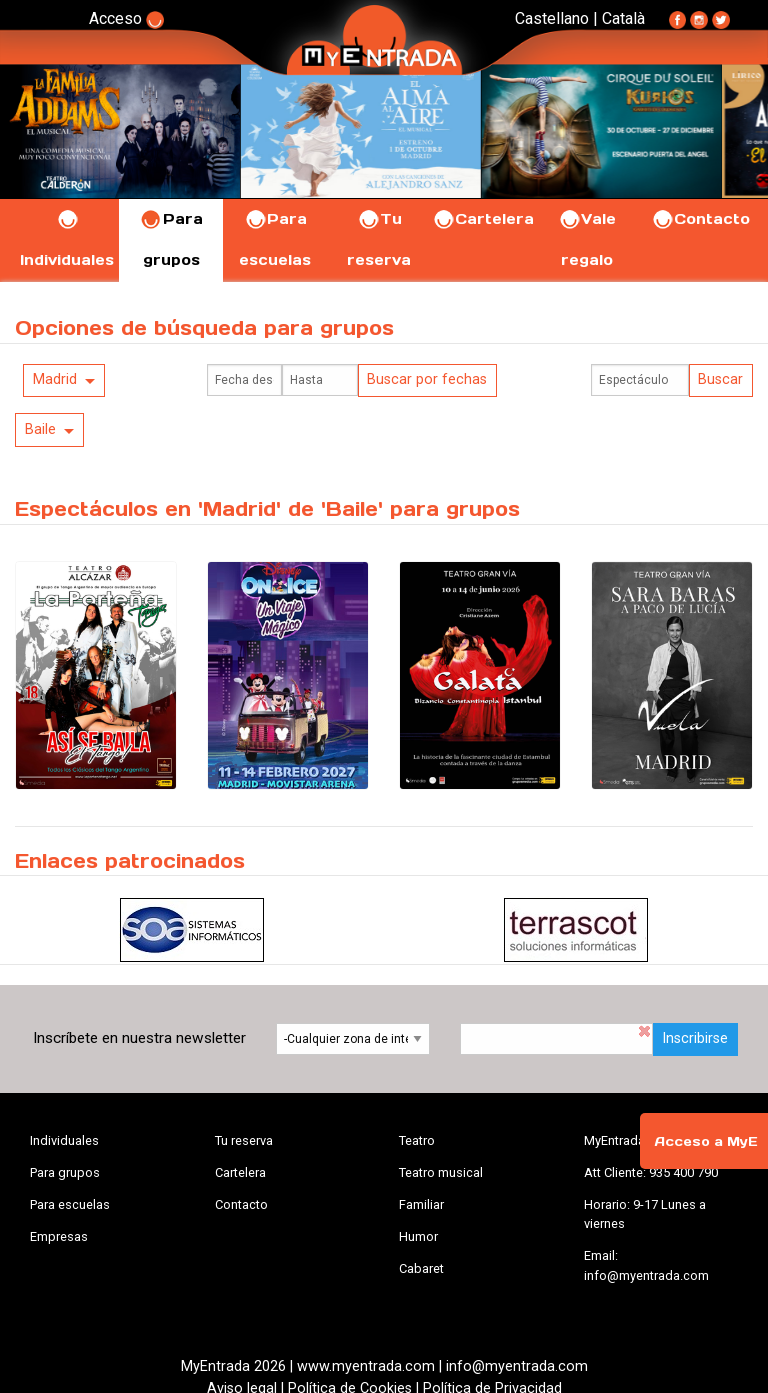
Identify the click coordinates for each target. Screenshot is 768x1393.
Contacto (700, 219)
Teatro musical (441, 1172)
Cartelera (483, 219)
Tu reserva (244, 1140)
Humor (418, 1236)
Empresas (59, 1236)
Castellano (552, 18)
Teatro (417, 1140)
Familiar (421, 1204)
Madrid (55, 379)
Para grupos (65, 1172)
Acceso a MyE (706, 1141)
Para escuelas (70, 1204)
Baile (40, 429)
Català (623, 18)
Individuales (64, 1140)
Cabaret (421, 1268)
